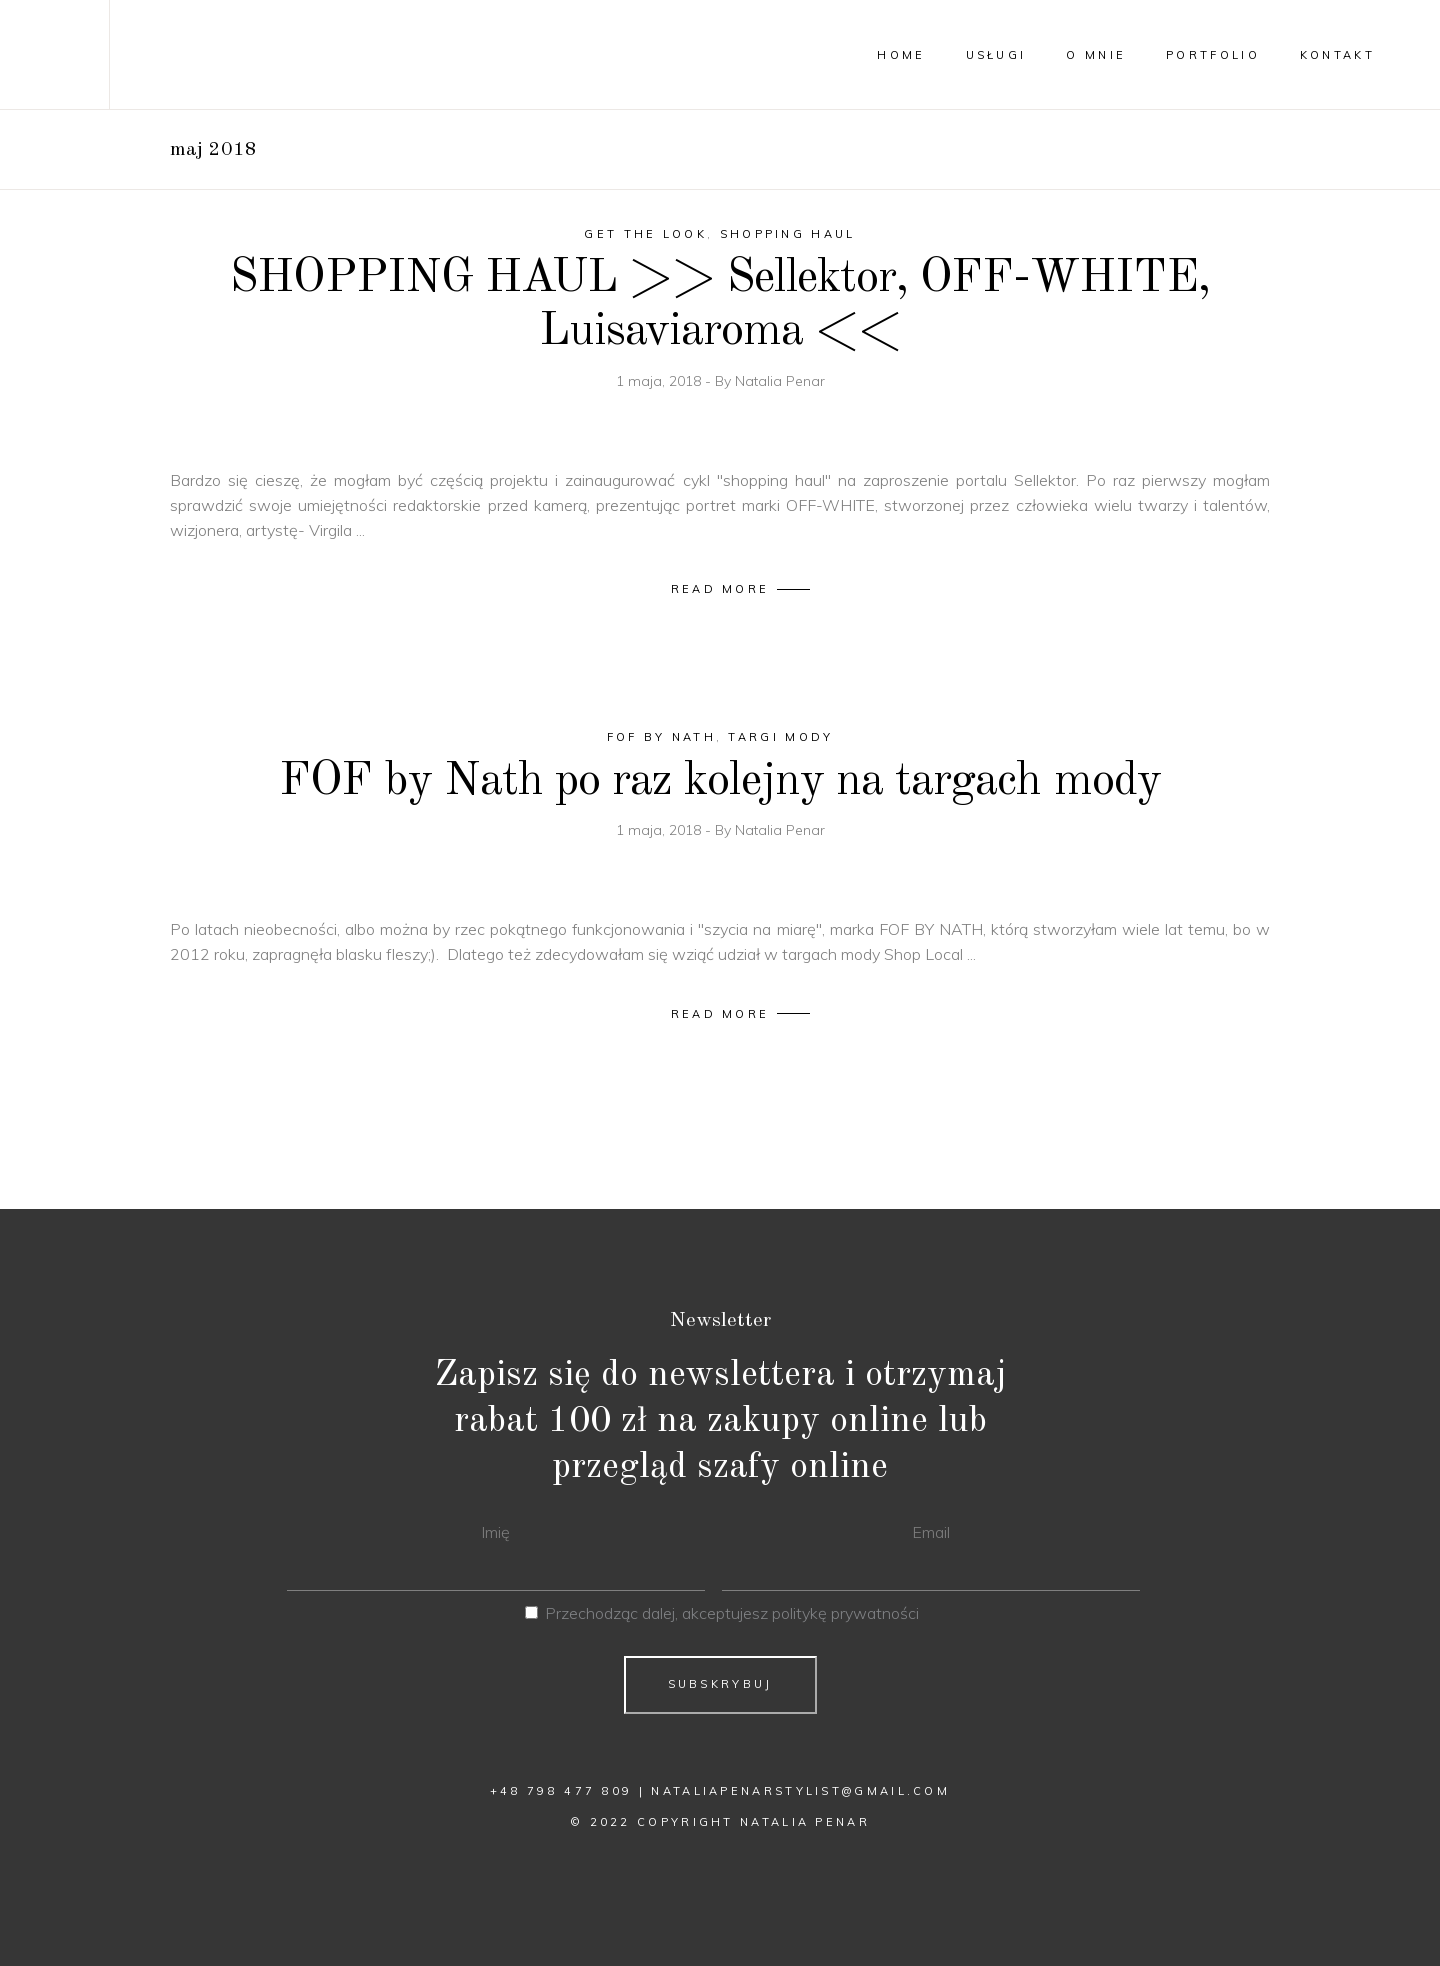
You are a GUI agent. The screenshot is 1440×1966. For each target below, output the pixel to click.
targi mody (780, 737)
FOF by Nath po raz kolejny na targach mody (720, 781)
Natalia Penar (780, 381)
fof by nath (661, 737)
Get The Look (645, 234)
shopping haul (788, 234)
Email (931, 1532)
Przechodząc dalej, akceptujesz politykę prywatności (732, 1613)
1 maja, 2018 (660, 381)
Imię (495, 1532)
